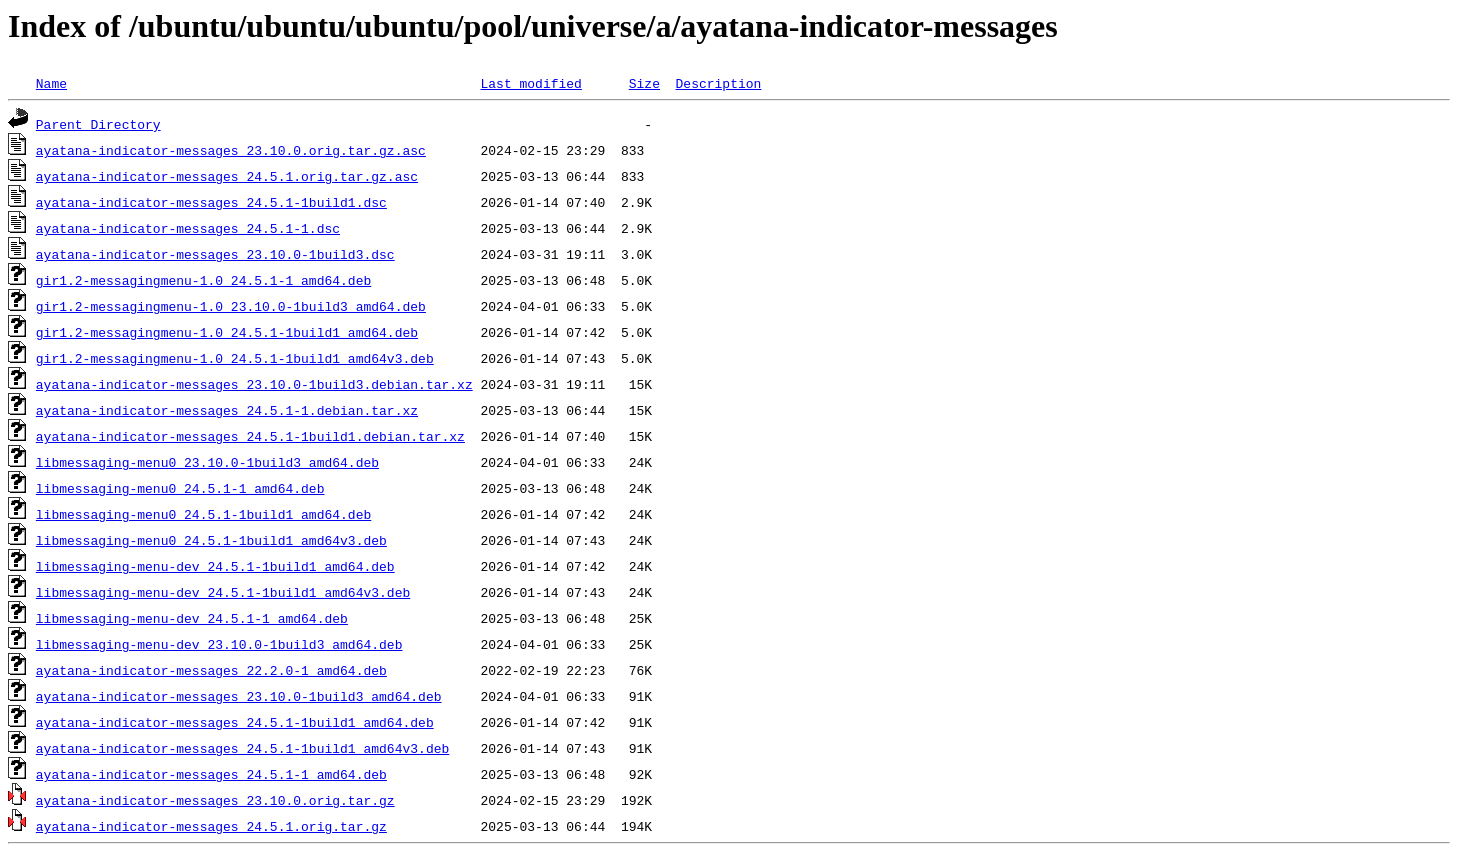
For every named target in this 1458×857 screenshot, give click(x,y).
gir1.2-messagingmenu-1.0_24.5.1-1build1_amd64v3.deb (235, 358)
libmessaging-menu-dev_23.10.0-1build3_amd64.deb (219, 644)
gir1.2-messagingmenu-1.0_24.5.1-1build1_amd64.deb (227, 332)
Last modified (530, 83)
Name (51, 83)
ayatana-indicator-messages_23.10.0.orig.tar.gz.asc (231, 150)
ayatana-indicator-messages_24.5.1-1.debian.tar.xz (227, 410)
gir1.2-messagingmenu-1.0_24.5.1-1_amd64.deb (203, 280)
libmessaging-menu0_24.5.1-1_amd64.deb (180, 488)
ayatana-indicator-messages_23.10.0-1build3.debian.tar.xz (254, 384)
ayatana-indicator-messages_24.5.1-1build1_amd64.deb (235, 722)
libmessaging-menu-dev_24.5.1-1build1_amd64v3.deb (223, 592)
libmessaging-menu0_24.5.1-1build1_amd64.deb (203, 514)
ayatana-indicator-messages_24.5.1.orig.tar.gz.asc (227, 176)
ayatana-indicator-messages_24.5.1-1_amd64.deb (211, 774)
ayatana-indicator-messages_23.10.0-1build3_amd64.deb (239, 696)
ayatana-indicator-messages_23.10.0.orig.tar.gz (215, 800)
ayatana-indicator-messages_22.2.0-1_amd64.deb (211, 670)
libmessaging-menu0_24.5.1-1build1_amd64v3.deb (211, 540)
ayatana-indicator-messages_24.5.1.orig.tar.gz (211, 826)
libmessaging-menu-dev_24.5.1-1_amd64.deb (192, 618)
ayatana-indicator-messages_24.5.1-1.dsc (188, 228)
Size (644, 83)
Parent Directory (98, 124)
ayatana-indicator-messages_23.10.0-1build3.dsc (215, 254)
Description (718, 83)
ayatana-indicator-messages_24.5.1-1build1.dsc (211, 202)
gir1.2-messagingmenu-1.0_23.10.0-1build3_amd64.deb (231, 306)
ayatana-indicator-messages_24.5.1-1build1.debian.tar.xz (250, 436)
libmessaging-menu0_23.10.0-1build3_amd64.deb (207, 462)
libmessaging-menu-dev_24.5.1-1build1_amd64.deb (215, 566)
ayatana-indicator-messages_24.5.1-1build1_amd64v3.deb (242, 748)
